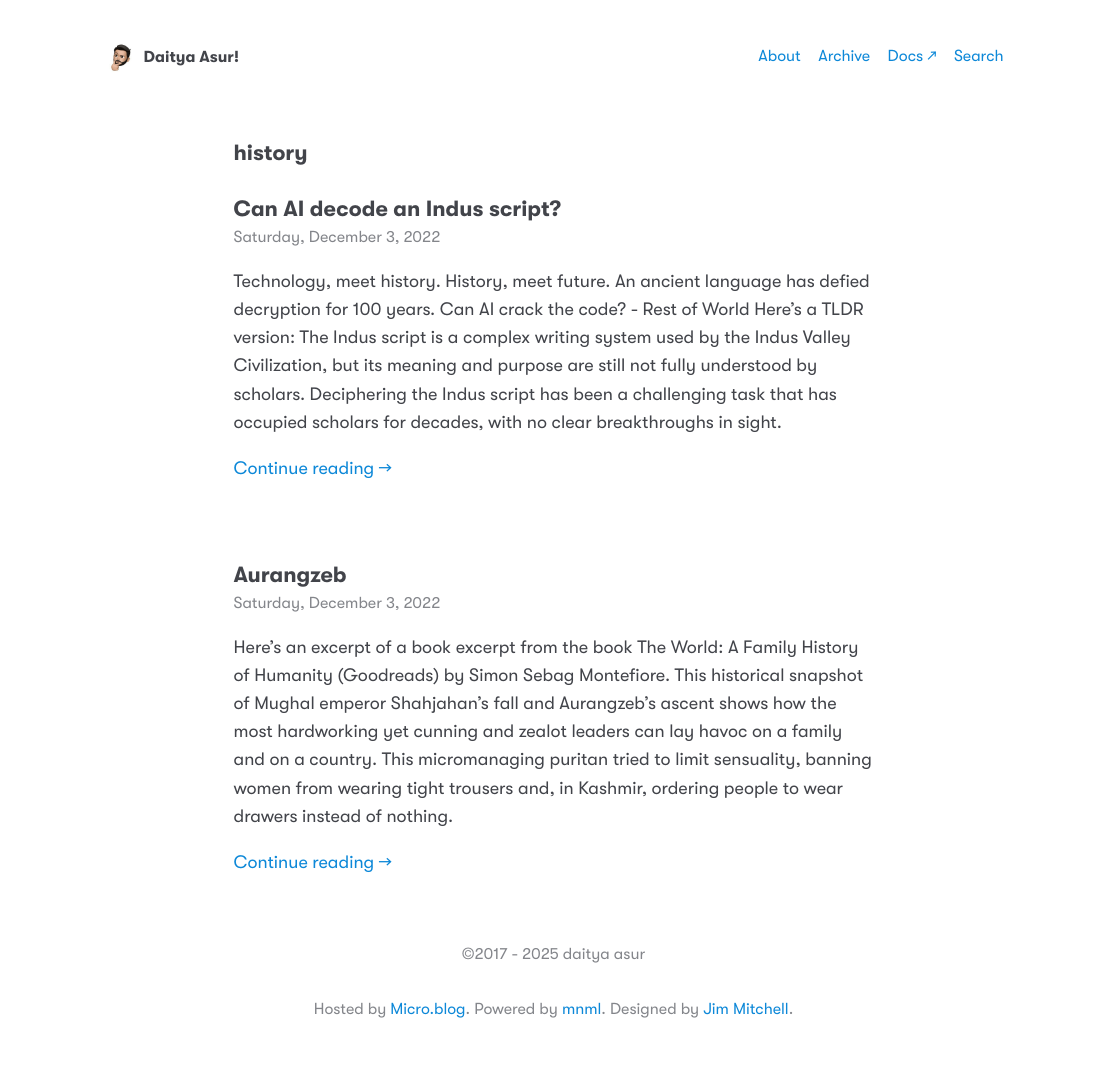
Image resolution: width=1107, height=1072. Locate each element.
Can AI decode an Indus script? (397, 209)
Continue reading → (313, 469)
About (779, 56)
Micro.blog (427, 1009)
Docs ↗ (912, 56)
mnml (581, 1009)
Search (979, 56)
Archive (844, 56)
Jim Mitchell (745, 1009)
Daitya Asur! (171, 57)
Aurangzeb (290, 575)
